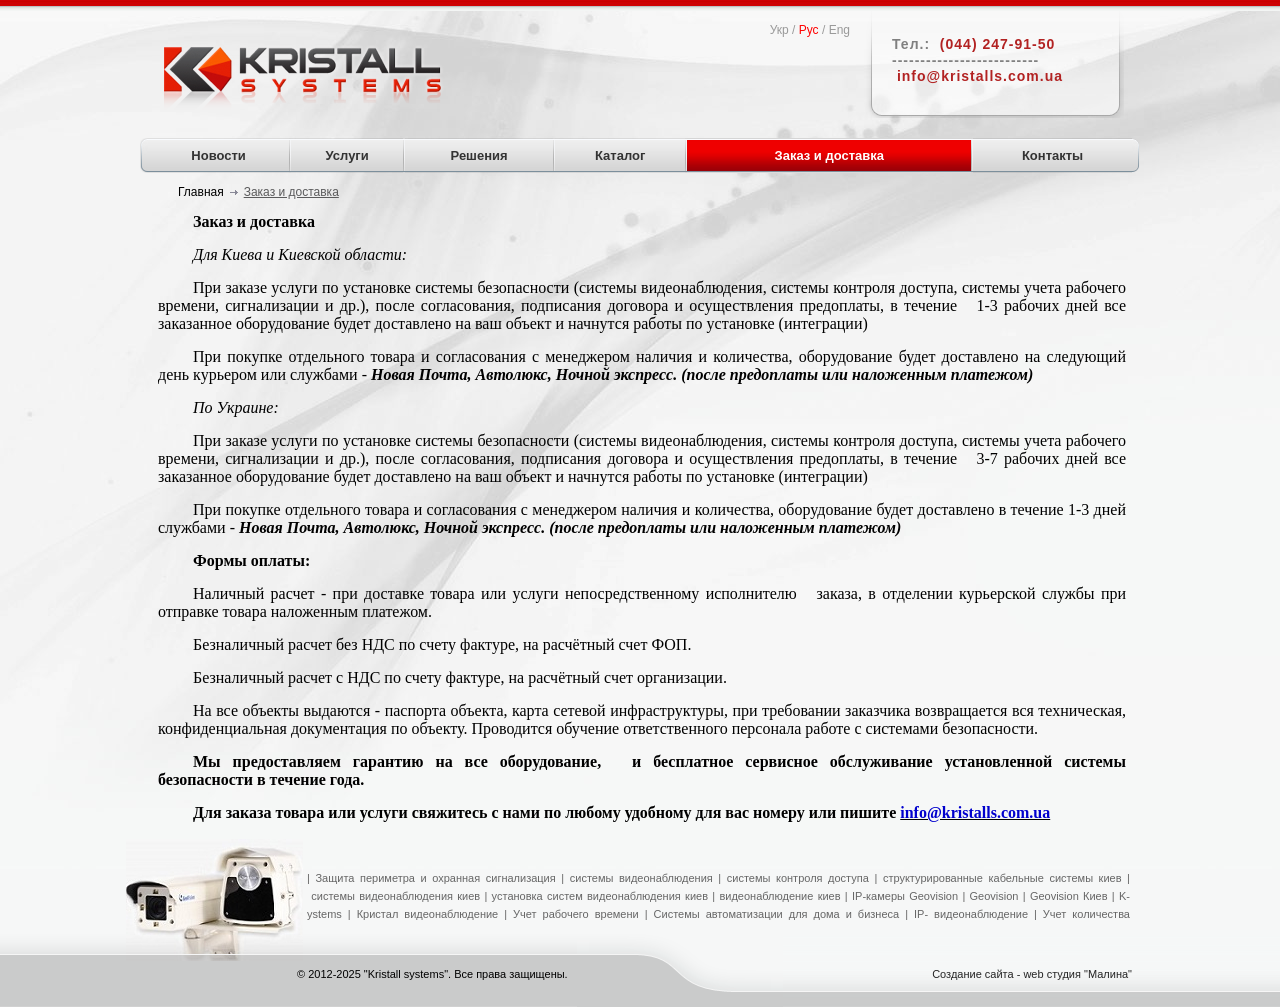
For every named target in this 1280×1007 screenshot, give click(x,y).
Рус (809, 30)
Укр (779, 30)
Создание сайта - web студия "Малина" (1032, 974)
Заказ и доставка (830, 155)
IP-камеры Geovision (905, 896)
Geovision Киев (1069, 896)
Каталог (620, 155)
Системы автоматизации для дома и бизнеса (777, 914)
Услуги (347, 155)
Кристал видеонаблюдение (425, 914)
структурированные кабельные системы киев (1002, 878)
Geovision (991, 896)
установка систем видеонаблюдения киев (600, 896)
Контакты (1052, 155)
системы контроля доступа (798, 878)
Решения (479, 155)
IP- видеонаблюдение (971, 914)
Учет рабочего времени (576, 914)
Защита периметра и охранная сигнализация (435, 878)
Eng (839, 30)
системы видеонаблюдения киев (395, 896)
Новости (218, 155)
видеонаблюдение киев (779, 896)
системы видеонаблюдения (641, 878)
